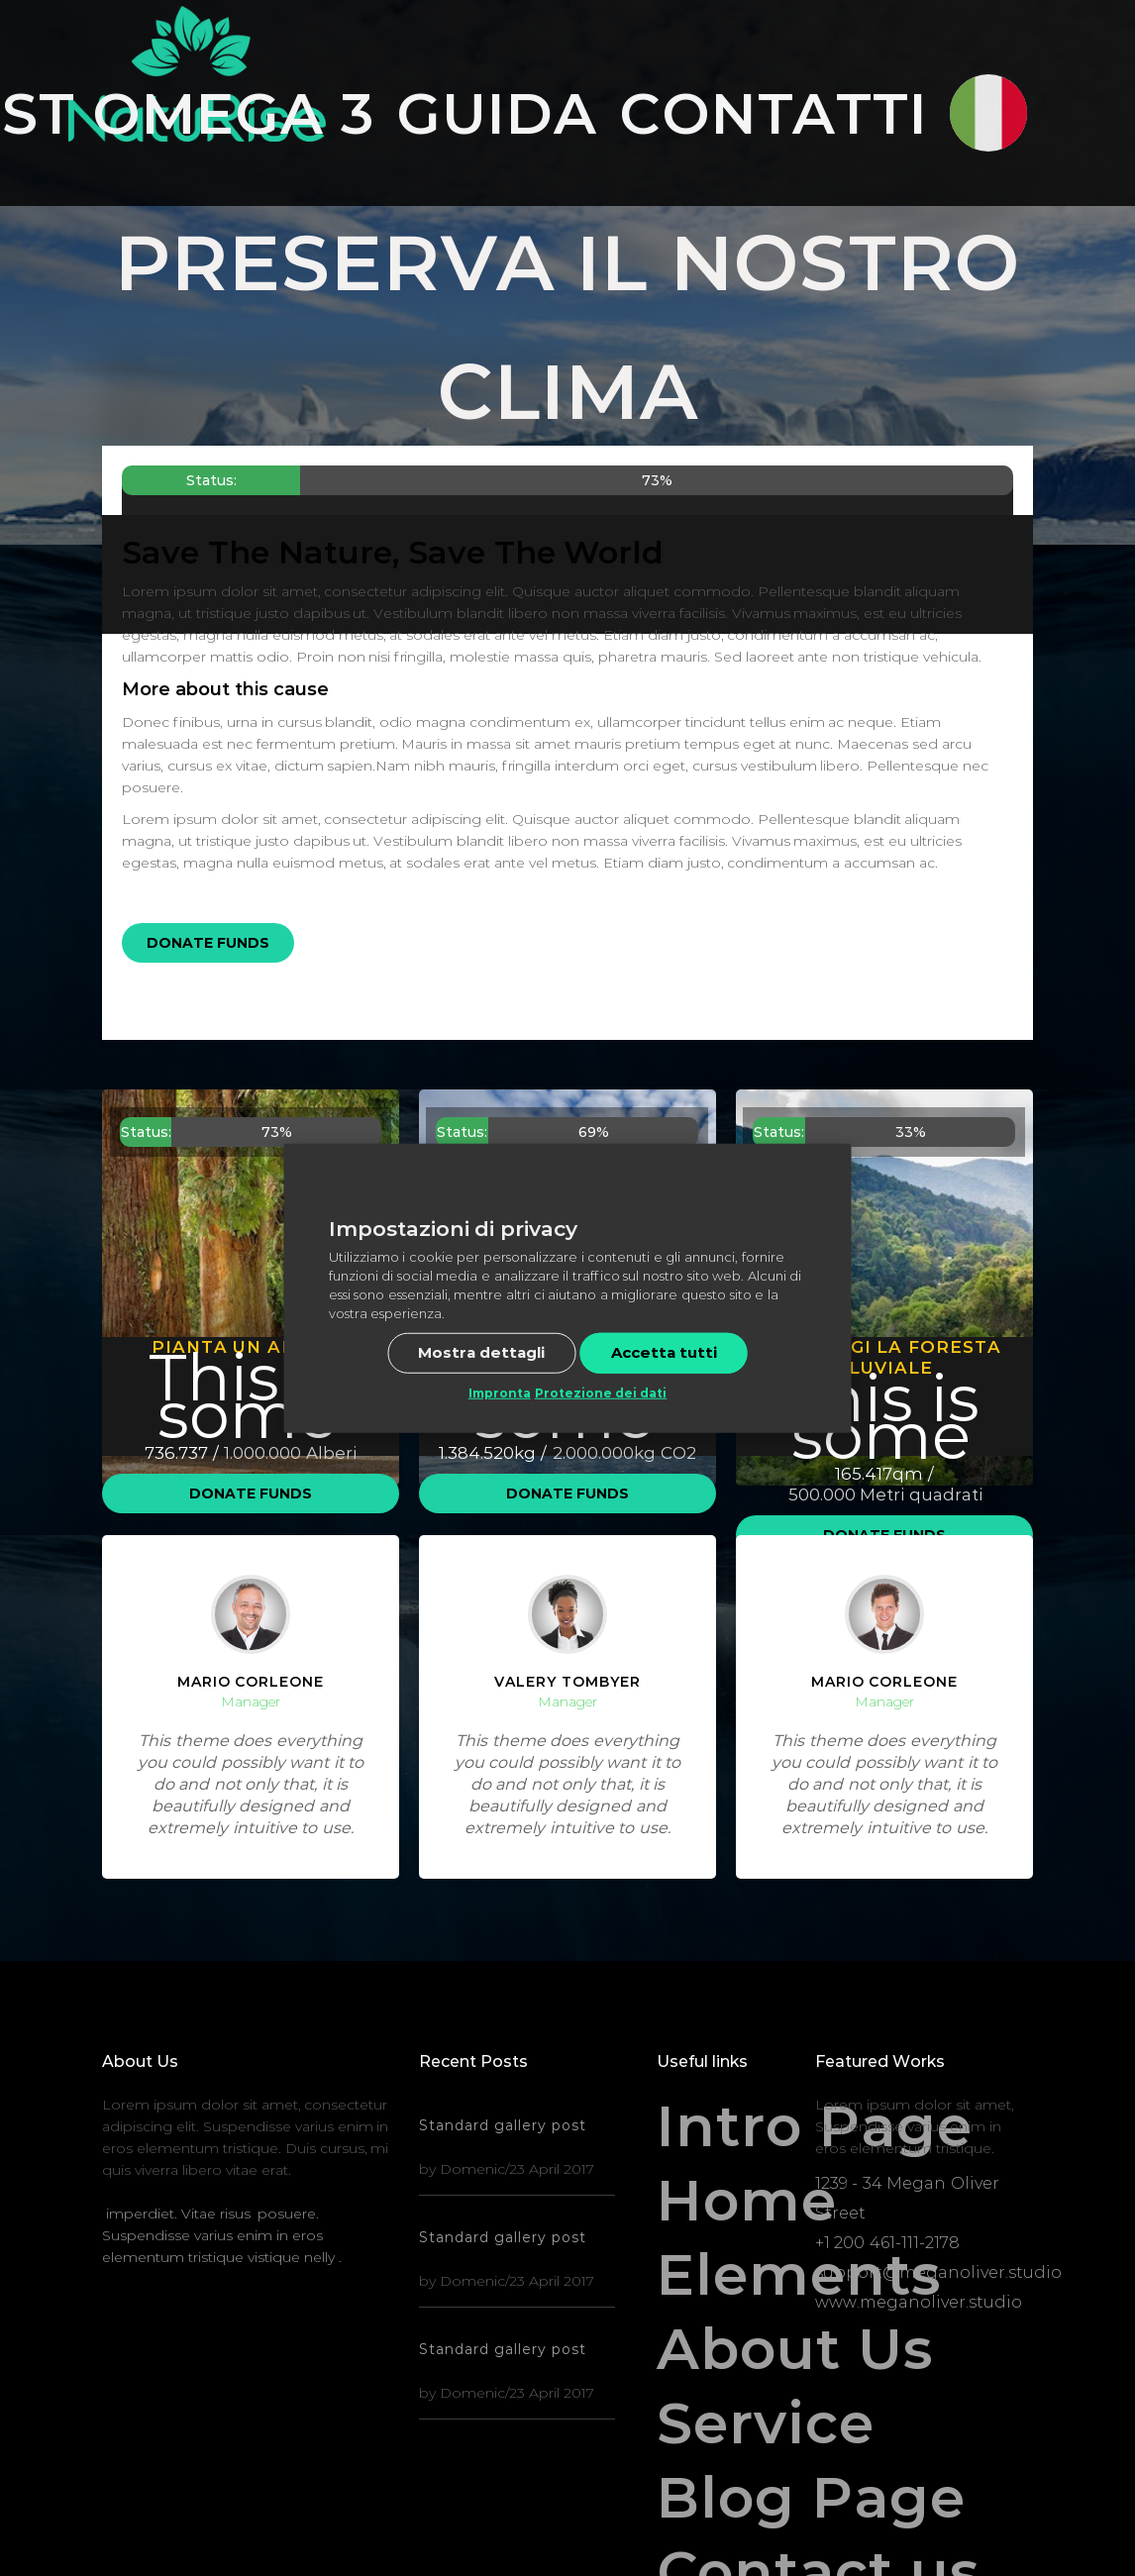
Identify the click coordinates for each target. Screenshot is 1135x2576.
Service (726, 2424)
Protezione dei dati (601, 1393)
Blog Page (726, 2498)
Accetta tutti (664, 1352)
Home (726, 2201)
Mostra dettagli (481, 1352)
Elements (726, 2275)
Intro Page (726, 2127)
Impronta (499, 1393)
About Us (726, 2350)
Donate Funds (208, 943)
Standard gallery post (502, 2125)
